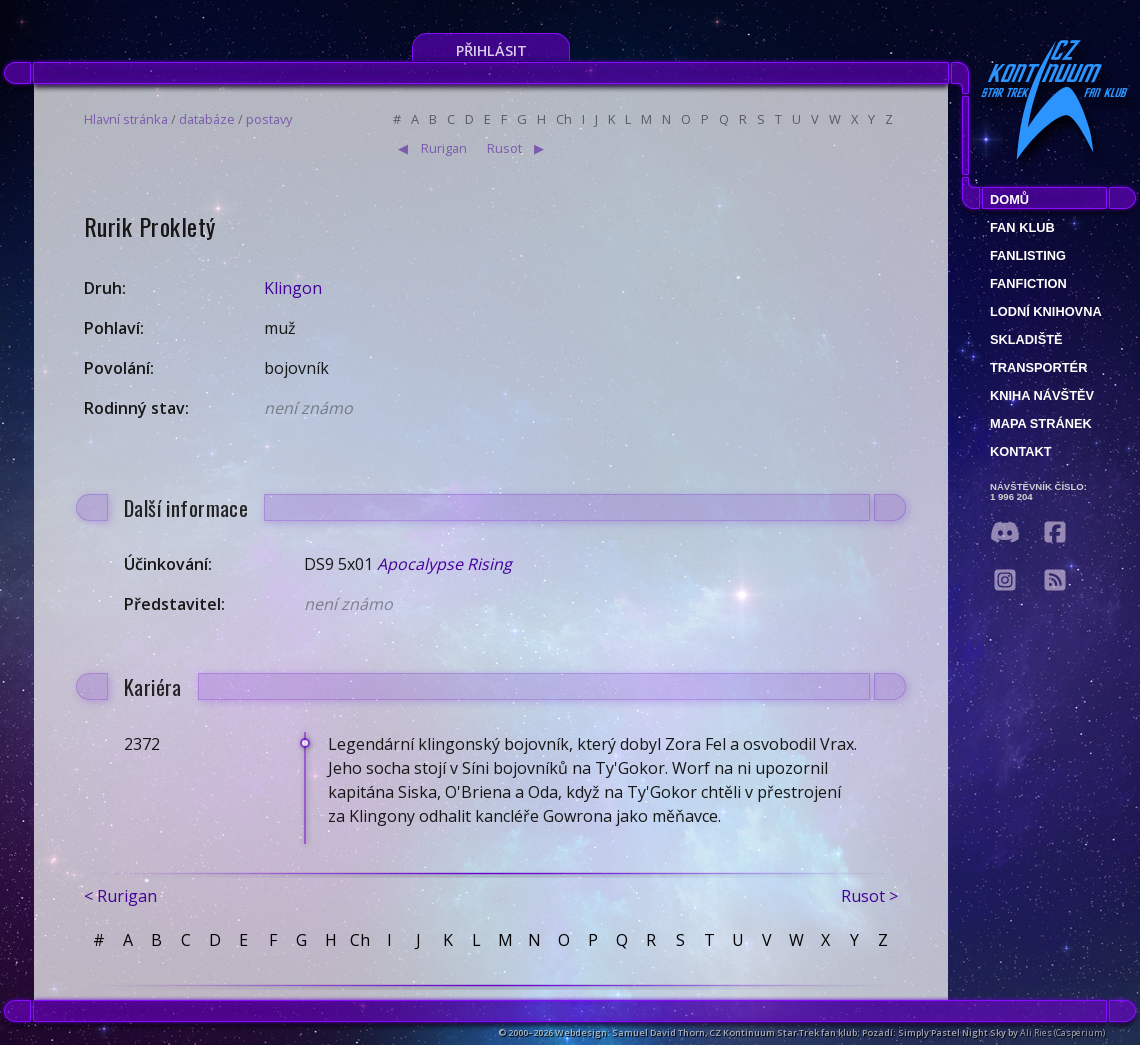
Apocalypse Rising (444, 564)
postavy (269, 119)
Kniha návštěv (1042, 395)
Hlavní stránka (126, 119)
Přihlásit (491, 50)
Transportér (1038, 367)
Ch (564, 119)
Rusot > (869, 896)
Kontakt (1021, 451)
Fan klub (1022, 227)
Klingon (293, 288)
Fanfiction (1028, 283)
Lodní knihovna (1046, 311)
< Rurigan (120, 896)
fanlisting (1028, 255)
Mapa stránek (1041, 423)
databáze (207, 119)
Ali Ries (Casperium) (1062, 1032)
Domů (1009, 199)
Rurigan (444, 148)
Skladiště (1026, 339)
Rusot (504, 148)
